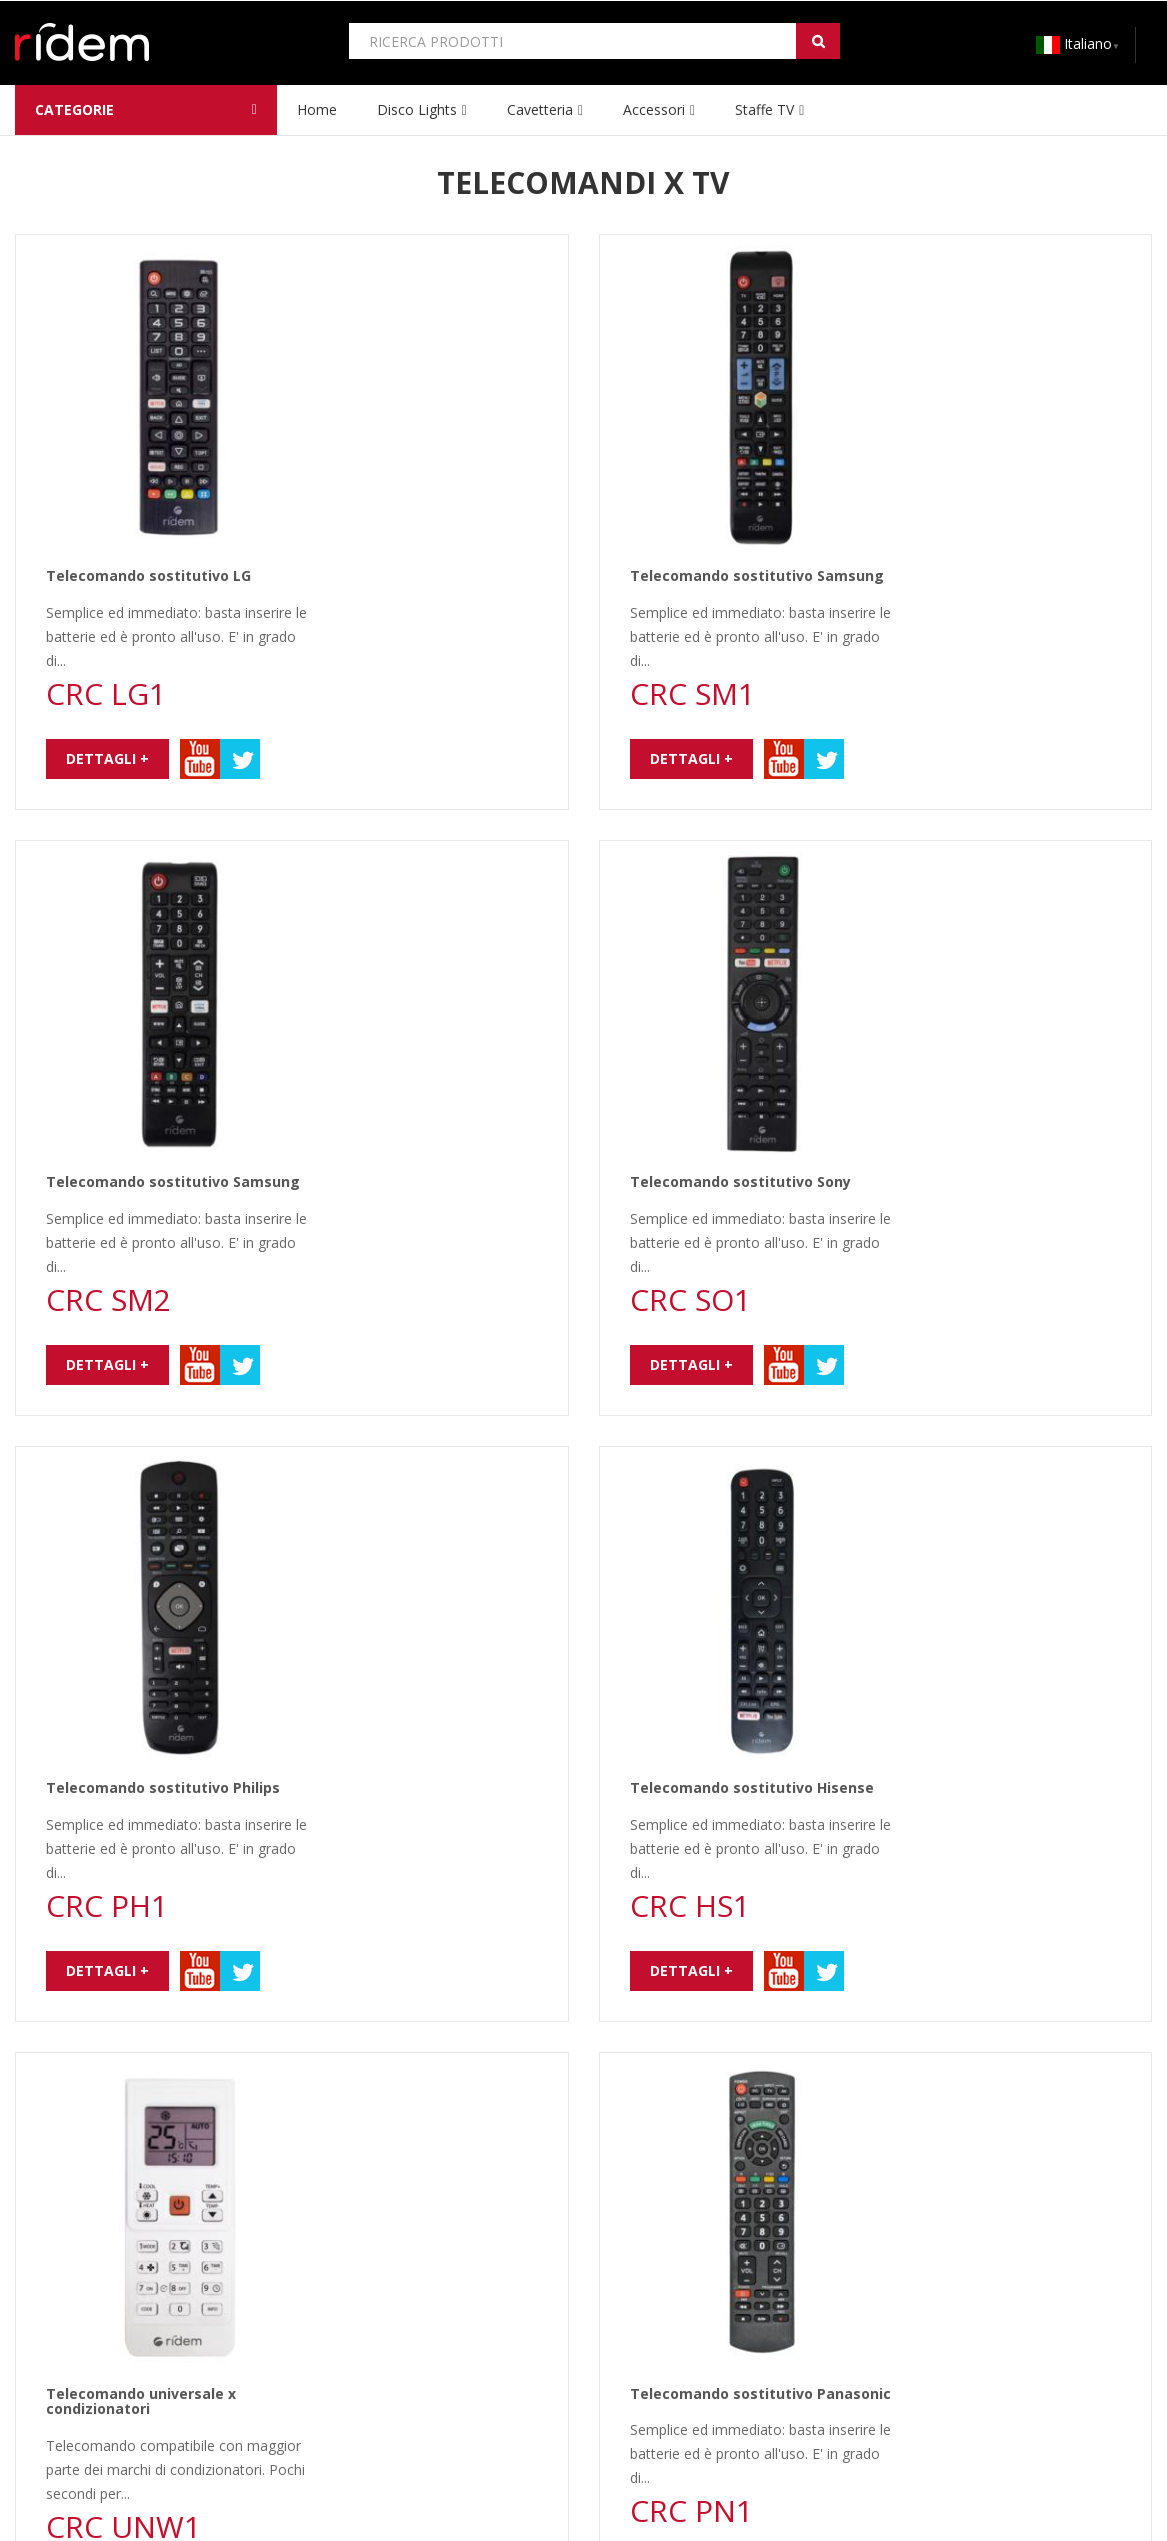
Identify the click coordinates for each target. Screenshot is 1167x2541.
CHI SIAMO (51, 2279)
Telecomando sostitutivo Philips (386, 877)
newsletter (312, 2140)
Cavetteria (540, 109)
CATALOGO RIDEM (681, 2279)
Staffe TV (764, 109)
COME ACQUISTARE (392, 2279)
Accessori (654, 109)
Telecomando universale (358, 1784)
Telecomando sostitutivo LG (371, 272)
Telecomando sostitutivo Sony (963, 574)
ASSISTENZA (368, 2337)
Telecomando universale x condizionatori (364, 1187)
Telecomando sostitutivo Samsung (980, 272)
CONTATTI (50, 2337)
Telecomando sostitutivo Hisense (975, 877)
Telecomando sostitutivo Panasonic (983, 1179)
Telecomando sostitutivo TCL (960, 1482)
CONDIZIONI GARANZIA (406, 2308)
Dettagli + (330, 454)
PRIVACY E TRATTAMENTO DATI (122, 2308)
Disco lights (417, 109)
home (317, 109)
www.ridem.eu (109, 2493)
